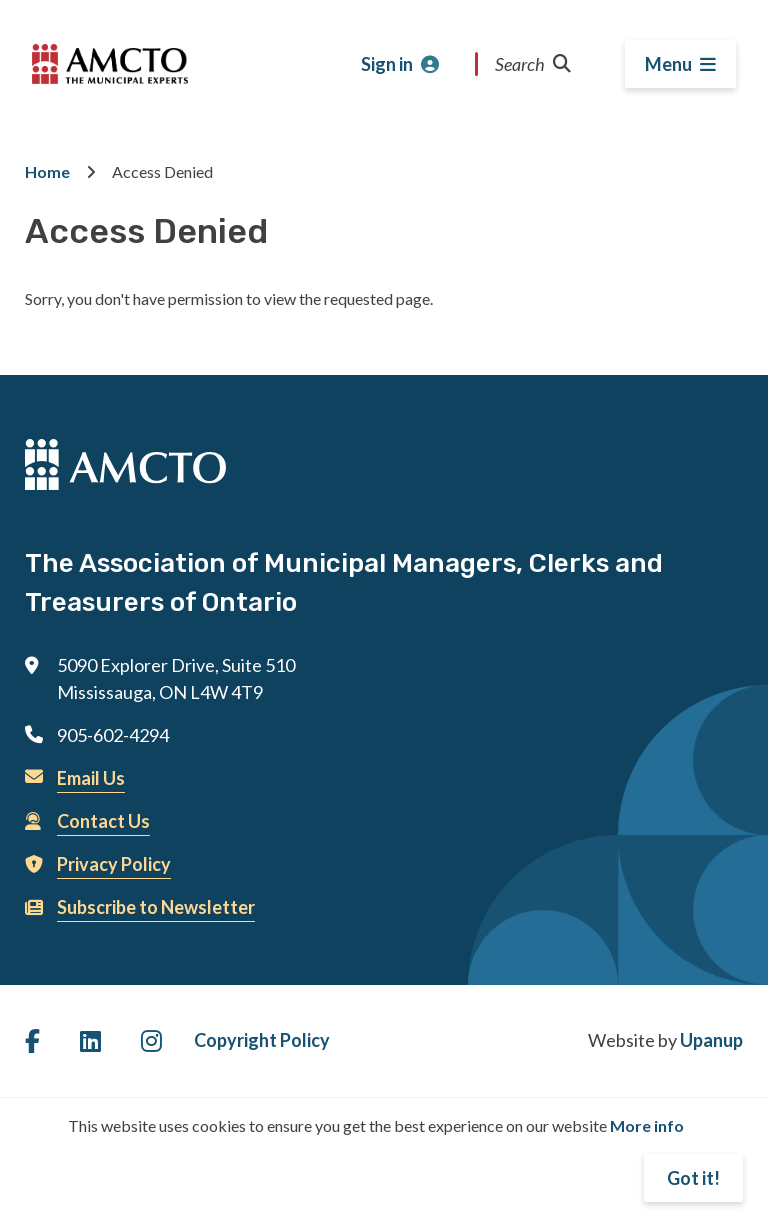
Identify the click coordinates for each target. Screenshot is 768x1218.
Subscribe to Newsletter (156, 907)
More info (647, 1125)
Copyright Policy (262, 1040)
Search (533, 64)
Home (47, 171)
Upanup (711, 1040)
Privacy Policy (114, 864)
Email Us (91, 778)
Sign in (387, 64)
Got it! (693, 1178)
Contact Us (103, 821)
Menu (668, 64)
